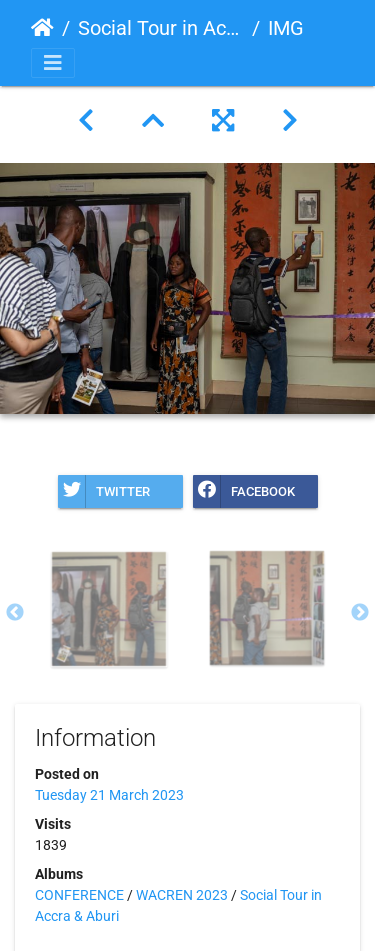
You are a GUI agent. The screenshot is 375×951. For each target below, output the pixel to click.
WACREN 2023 (182, 895)
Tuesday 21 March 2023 (109, 795)
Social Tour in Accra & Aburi (161, 28)
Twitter (104, 491)
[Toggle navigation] (53, 63)
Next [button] (360, 613)
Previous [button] (15, 613)
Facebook (244, 491)
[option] (109, 609)
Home (42, 28)
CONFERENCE (79, 895)
